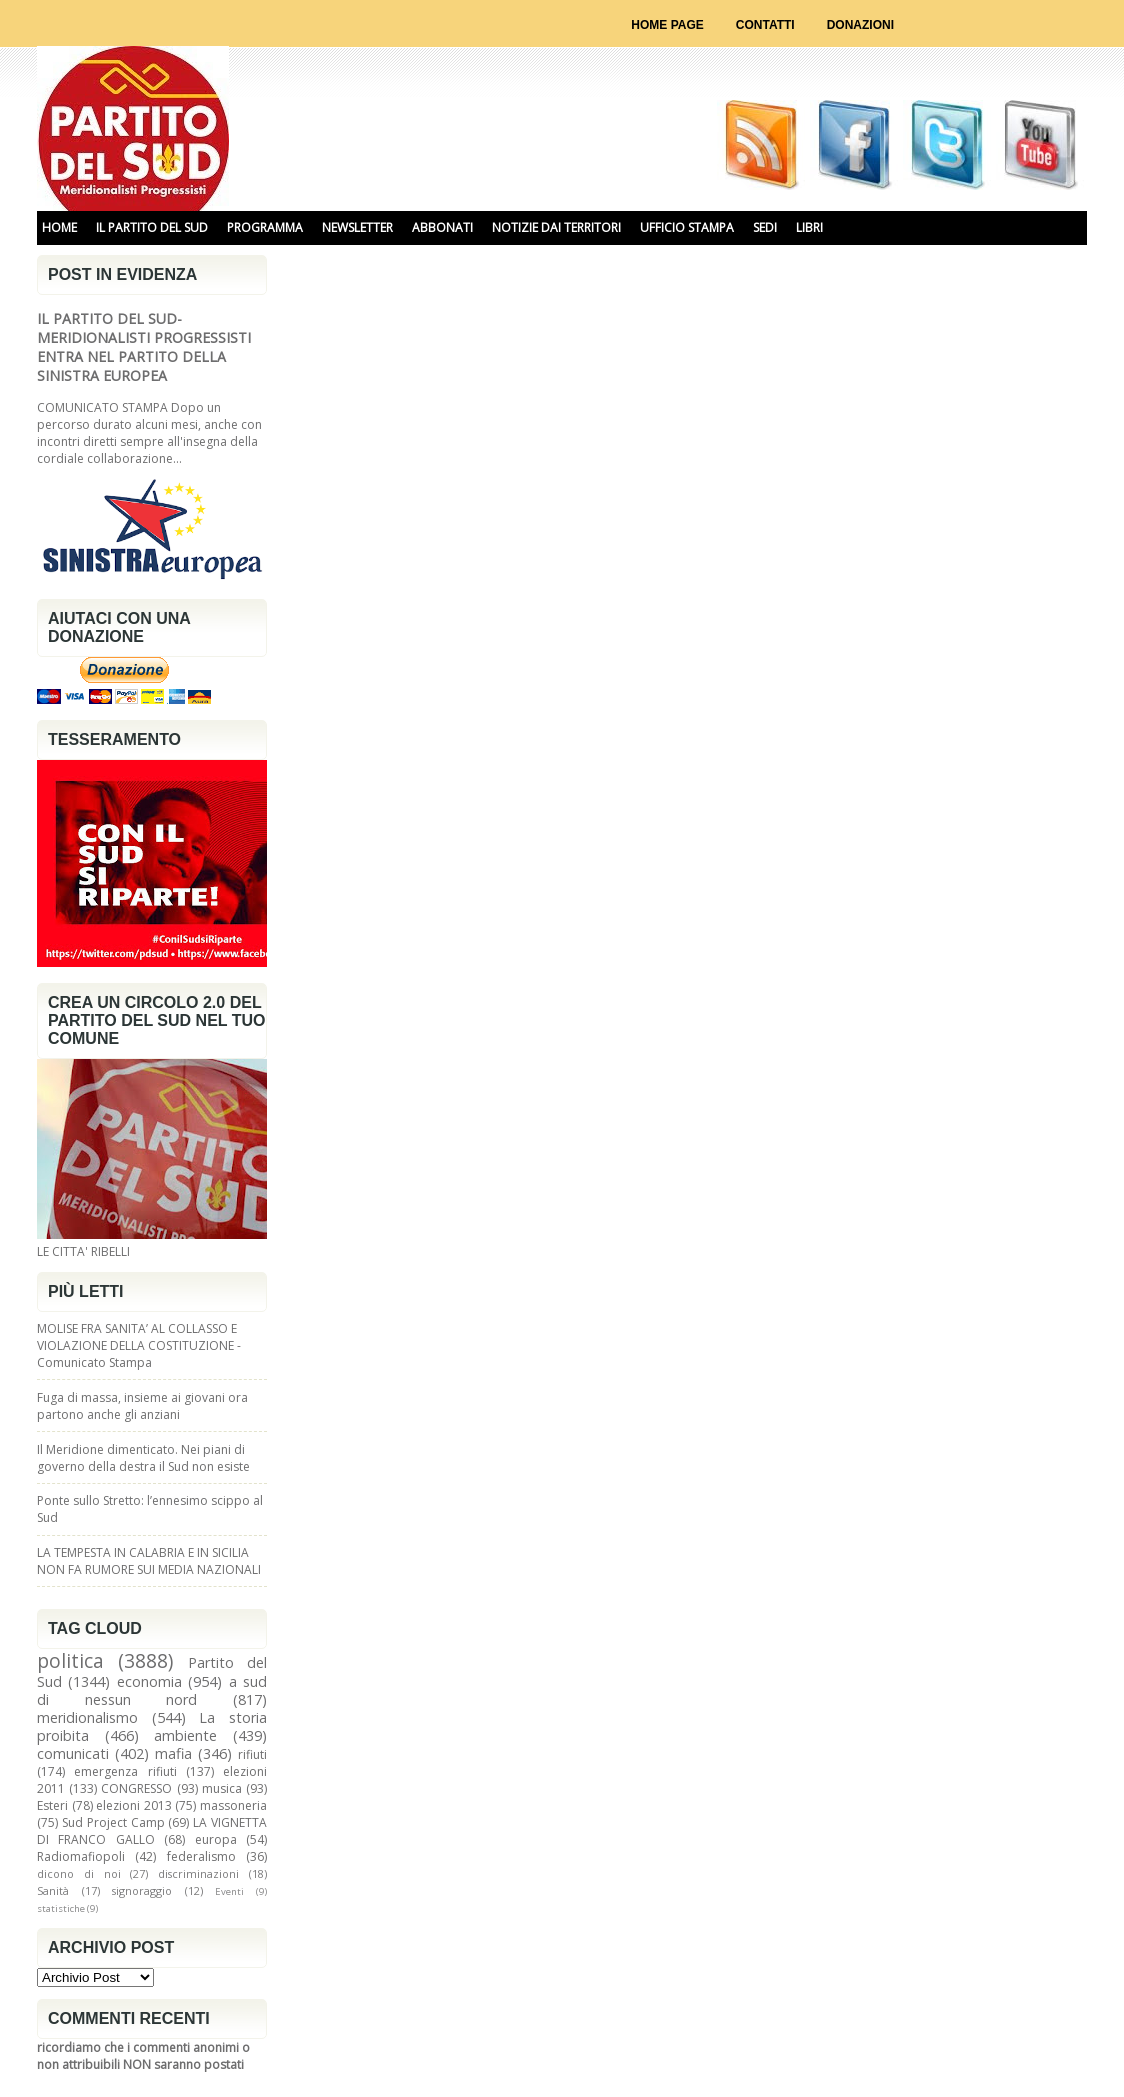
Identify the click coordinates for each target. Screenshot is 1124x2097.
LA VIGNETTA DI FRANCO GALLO (152, 1831)
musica (222, 1788)
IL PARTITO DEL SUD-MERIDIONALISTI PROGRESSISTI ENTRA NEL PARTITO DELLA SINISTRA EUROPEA (144, 347)
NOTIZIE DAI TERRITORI (556, 227)
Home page (667, 25)
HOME (59, 227)
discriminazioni (198, 1873)
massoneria (233, 1805)
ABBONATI (442, 227)
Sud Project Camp (113, 1822)
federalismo (201, 1856)
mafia (173, 1753)
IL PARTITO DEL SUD (152, 227)
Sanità (53, 1890)
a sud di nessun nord (152, 1690)
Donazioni (860, 25)
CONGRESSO (136, 1788)
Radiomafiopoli (81, 1856)
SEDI (765, 227)
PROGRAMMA (265, 227)
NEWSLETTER (357, 227)
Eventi (229, 1891)
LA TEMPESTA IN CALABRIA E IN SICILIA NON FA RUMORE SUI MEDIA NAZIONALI (149, 1561)
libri (809, 227)
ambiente (185, 1735)
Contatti (765, 25)
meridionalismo (87, 1717)
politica (70, 1660)
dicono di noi (79, 1873)
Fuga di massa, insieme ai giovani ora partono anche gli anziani (142, 1406)
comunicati (73, 1753)
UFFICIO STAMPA (687, 227)
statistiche (61, 1908)
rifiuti (252, 1754)
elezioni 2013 (134, 1805)
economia (149, 1681)
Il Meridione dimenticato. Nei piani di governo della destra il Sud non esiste (143, 1458)
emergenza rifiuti (125, 1771)
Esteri (52, 1805)
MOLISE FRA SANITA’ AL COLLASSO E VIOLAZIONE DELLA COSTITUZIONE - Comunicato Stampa (139, 1345)
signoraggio (142, 1890)
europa (216, 1839)
